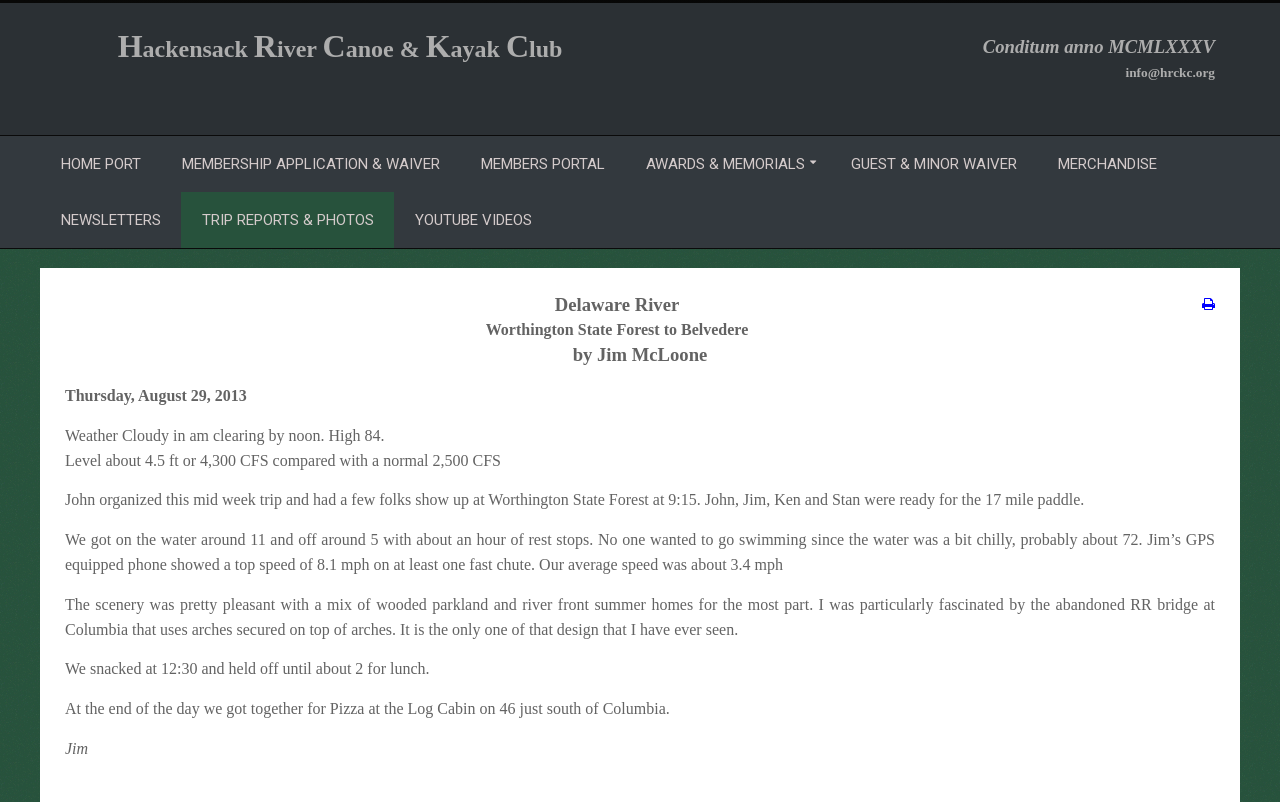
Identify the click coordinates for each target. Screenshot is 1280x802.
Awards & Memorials (725, 164)
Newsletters (111, 220)
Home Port (101, 164)
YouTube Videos (473, 220)
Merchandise (1107, 164)
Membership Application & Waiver (311, 164)
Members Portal (543, 164)
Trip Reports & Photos (288, 220)
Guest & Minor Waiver (934, 164)
